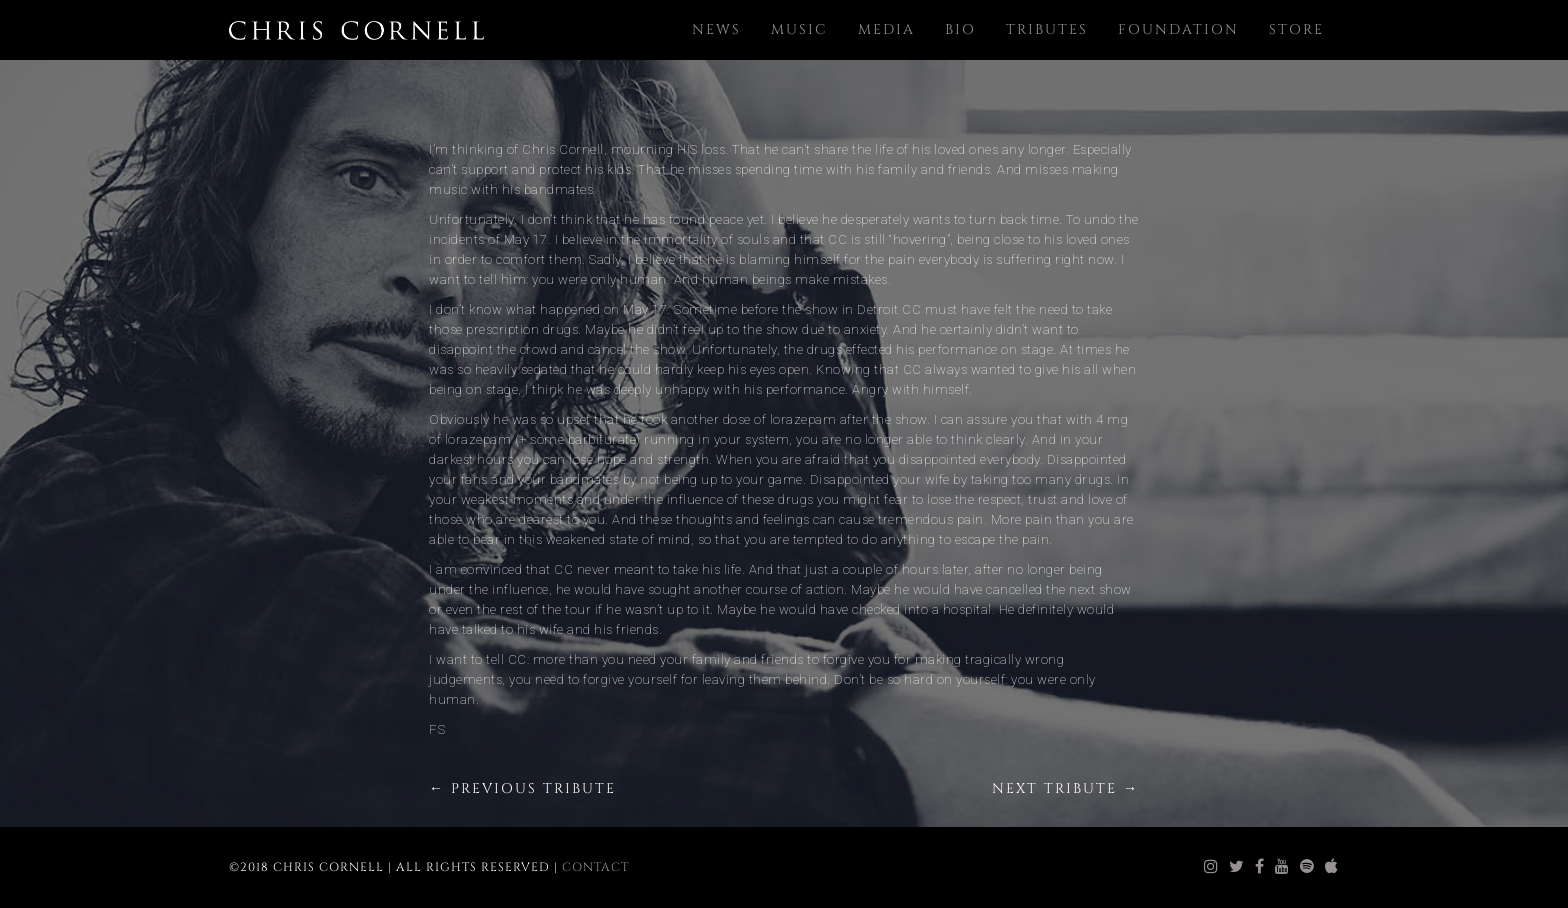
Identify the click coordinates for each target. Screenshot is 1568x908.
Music (799, 29)
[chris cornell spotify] (1307, 867)
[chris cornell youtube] (1282, 867)
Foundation (1178, 29)
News (716, 29)
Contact (595, 867)
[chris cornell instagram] (1211, 867)
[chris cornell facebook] (1260, 867)
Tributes (1047, 29)
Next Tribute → (1065, 788)
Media (886, 29)
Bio (960, 29)
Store (1296, 29)
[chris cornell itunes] (1332, 867)
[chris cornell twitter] (1237, 867)
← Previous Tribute (522, 788)
